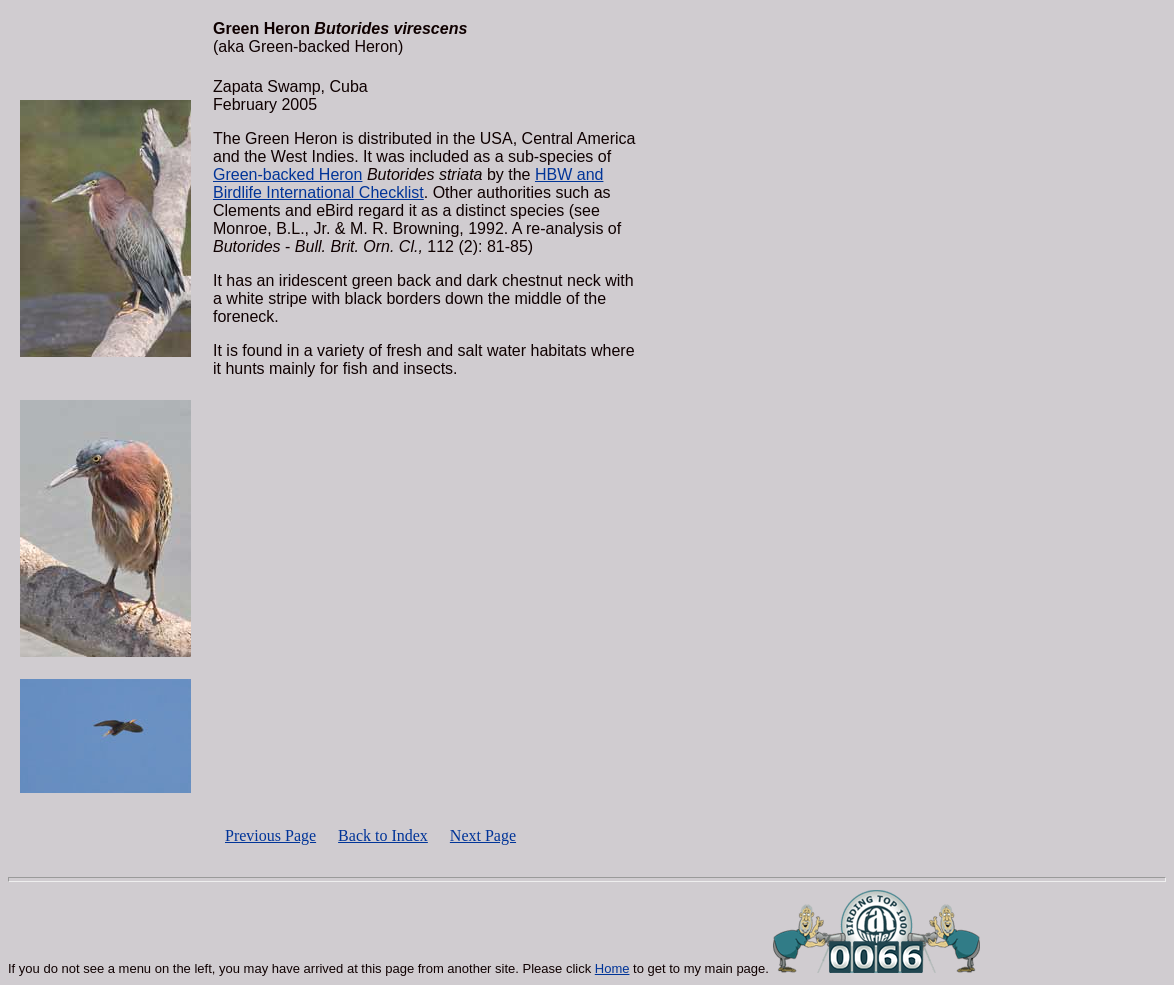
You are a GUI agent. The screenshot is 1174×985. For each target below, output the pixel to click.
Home (612, 968)
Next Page (483, 835)
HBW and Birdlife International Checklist (408, 183)
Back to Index (383, 835)
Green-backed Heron (287, 174)
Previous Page (270, 835)
